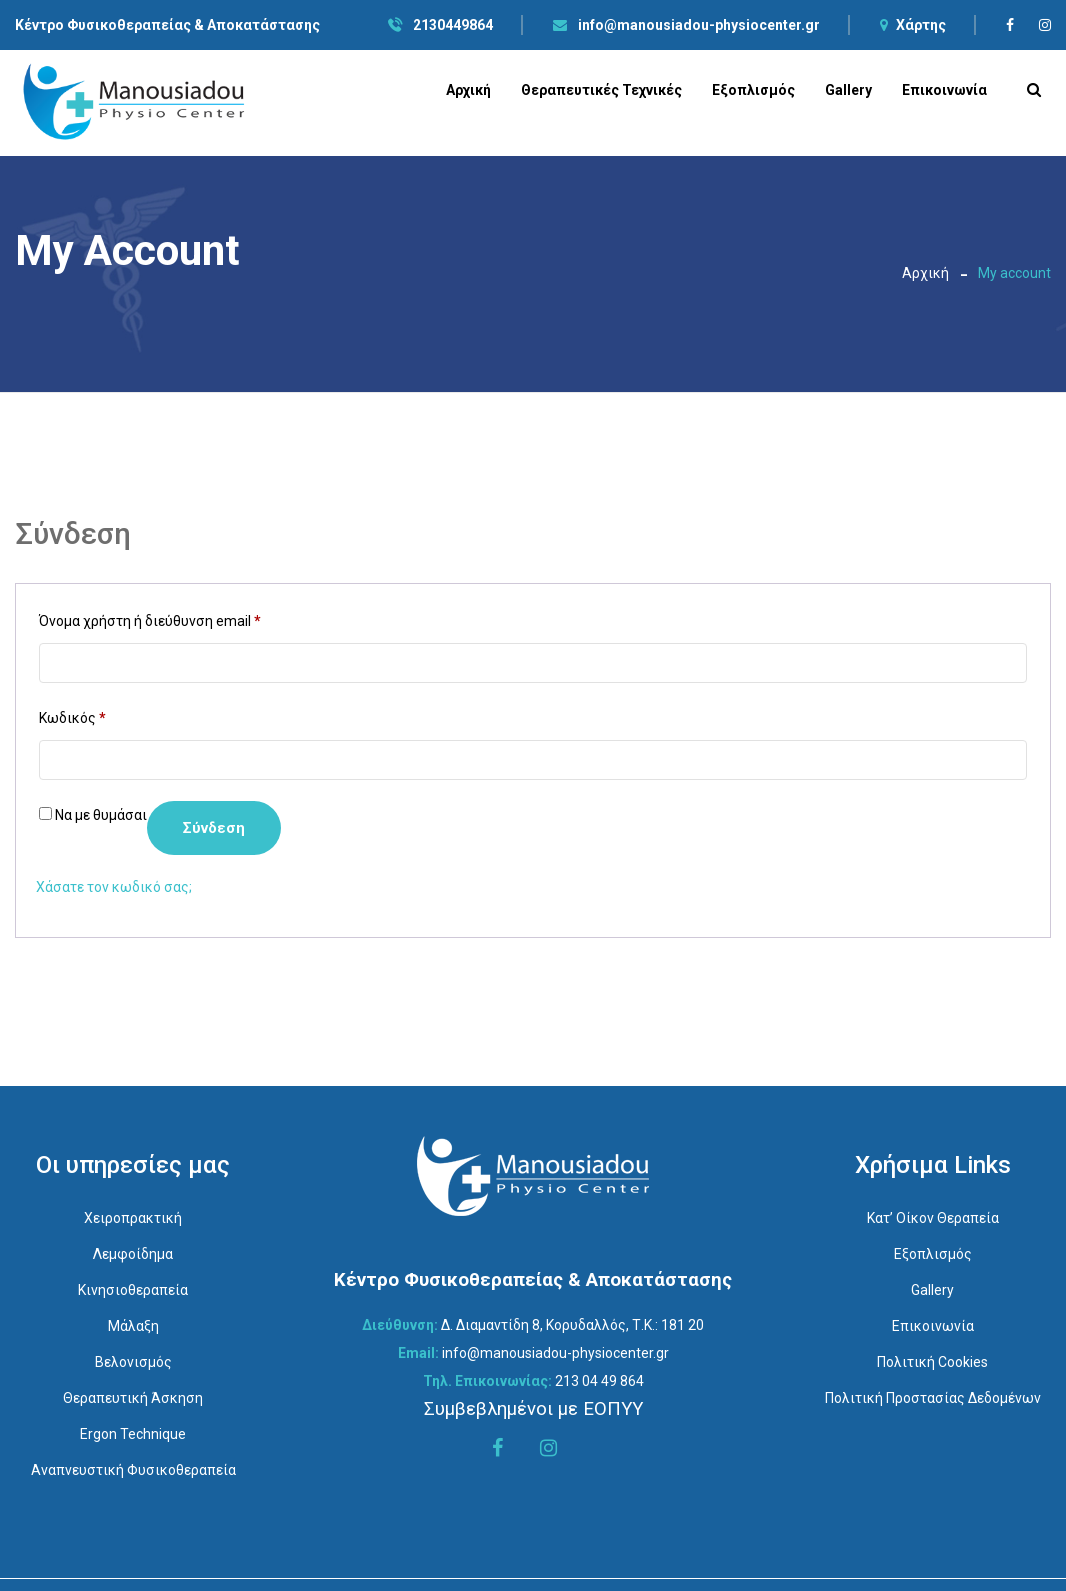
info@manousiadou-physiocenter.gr (686, 25)
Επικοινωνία (944, 90)
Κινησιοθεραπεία (133, 1290)
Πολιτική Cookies (932, 1362)
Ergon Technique (133, 1434)
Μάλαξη (133, 1326)
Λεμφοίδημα (133, 1254)
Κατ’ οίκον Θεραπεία (933, 1218)
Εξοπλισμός (753, 90)
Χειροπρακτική (133, 1218)
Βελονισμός (133, 1362)
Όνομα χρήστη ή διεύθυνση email (150, 618)
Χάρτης (913, 25)
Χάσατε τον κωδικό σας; (114, 887)
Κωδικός (72, 715)
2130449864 (440, 25)
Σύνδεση (214, 828)
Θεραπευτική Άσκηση (133, 1398)
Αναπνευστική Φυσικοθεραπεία (133, 1470)
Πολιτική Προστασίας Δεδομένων (933, 1398)
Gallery (848, 90)
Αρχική (468, 90)
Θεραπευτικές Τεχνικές (601, 90)
